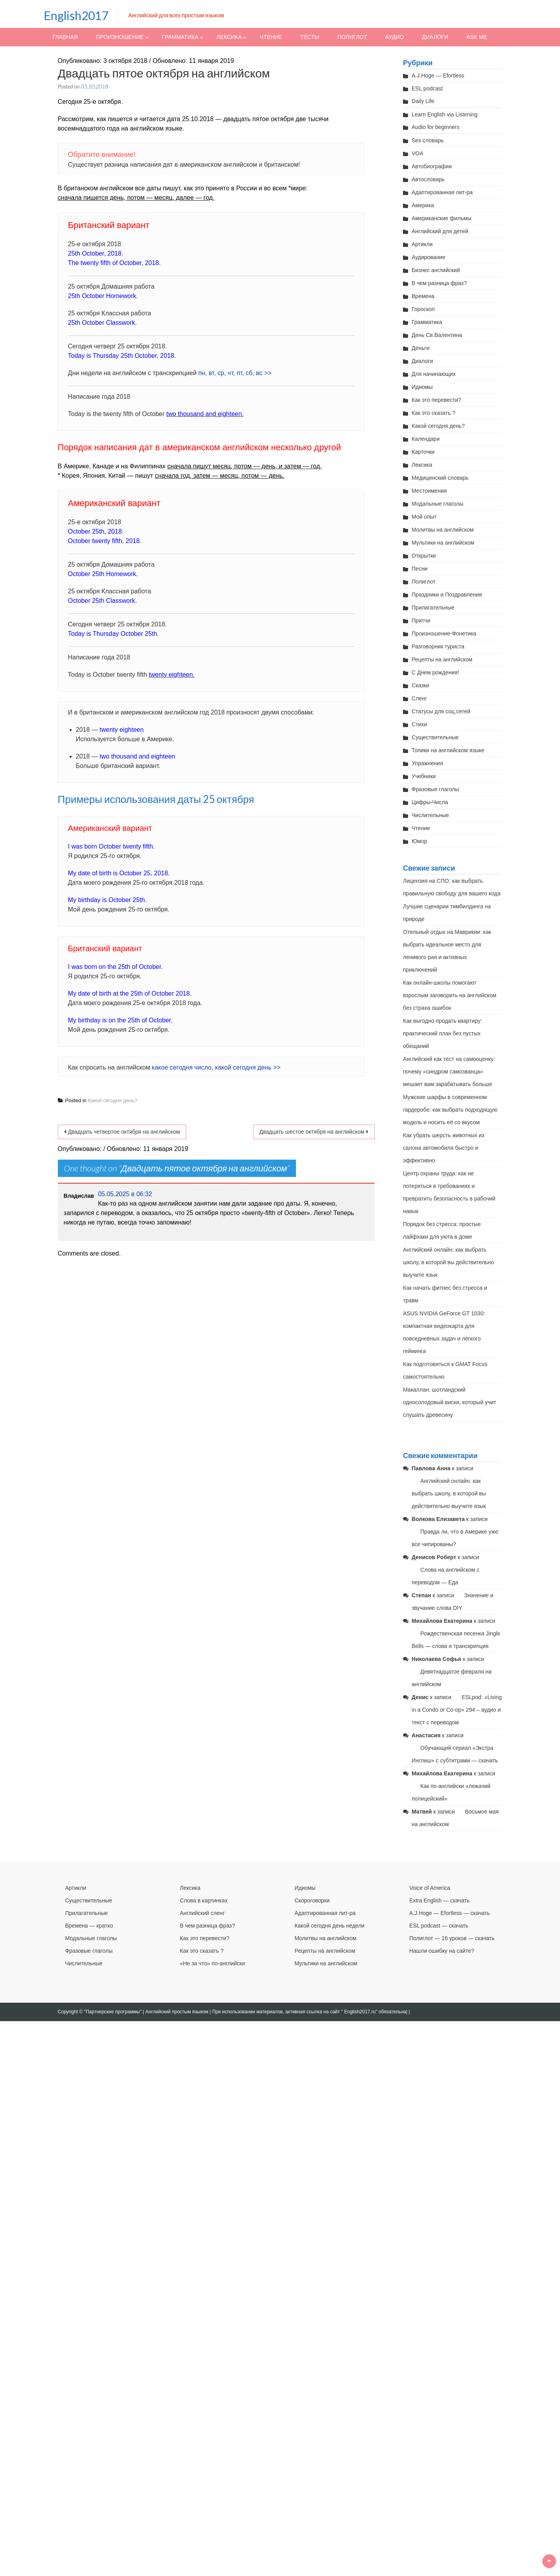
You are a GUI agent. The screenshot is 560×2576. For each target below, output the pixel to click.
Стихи (419, 724)
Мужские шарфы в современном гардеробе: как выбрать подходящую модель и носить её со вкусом (450, 1109)
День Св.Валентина (437, 335)
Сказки (420, 685)
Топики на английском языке (448, 750)
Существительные (435, 737)
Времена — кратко (89, 1925)
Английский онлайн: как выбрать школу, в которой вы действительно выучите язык (448, 1262)
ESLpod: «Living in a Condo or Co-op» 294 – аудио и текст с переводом (457, 1709)
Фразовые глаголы (435, 789)
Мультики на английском (443, 543)
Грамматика (180, 37)
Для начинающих (434, 374)
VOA (417, 153)
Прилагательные (433, 607)
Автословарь (428, 179)
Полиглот (352, 37)
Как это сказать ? (433, 413)
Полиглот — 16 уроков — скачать (452, 1938)
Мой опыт (424, 517)
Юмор (419, 841)
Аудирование (428, 257)
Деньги (420, 348)
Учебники (424, 776)
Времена (423, 296)
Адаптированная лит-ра (442, 192)
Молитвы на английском (442, 530)
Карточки (423, 452)
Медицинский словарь (440, 478)
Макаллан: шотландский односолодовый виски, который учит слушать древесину (449, 1402)
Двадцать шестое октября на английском (311, 1132)
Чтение (271, 37)
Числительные (430, 815)
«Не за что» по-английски (212, 1963)
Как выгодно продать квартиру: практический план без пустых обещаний (442, 1033)
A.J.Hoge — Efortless (438, 75)
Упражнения (427, 763)
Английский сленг (202, 1913)
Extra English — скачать (439, 1900)
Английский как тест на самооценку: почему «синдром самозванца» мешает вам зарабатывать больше (449, 1071)
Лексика (229, 37)
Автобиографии (432, 166)
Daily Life (423, 101)
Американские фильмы (441, 218)
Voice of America (429, 1888)
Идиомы (422, 387)
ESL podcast (427, 88)
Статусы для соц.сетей (441, 711)
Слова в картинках (203, 1900)
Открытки (424, 555)
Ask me (476, 37)
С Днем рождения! (435, 672)
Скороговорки (311, 1900)
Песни (419, 568)
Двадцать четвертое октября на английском (124, 1132)
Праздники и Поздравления (447, 594)
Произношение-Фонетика (444, 633)
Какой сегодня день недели (329, 1925)
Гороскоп (423, 309)
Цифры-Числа (430, 802)
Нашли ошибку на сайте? (441, 1951)
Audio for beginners (435, 127)
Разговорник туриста (438, 646)
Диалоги (435, 37)
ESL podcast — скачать (438, 1925)
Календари (426, 439)
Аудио (394, 37)
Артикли (422, 244)
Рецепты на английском (442, 659)
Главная (65, 37)
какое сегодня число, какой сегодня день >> (216, 1067)
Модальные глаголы (437, 504)
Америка (423, 205)
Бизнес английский (436, 270)
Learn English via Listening (444, 114)
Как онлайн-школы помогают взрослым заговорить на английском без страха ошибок (449, 995)
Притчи (421, 620)
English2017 (76, 15)
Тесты (309, 37)
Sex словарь (428, 140)
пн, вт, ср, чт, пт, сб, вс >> (235, 373)
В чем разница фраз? (439, 283)
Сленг (419, 698)
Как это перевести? (436, 400)
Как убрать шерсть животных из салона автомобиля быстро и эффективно (443, 1148)
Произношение (120, 37)
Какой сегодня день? (112, 1100)
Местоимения (429, 491)
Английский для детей (440, 231)
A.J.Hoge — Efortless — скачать (449, 1913)
